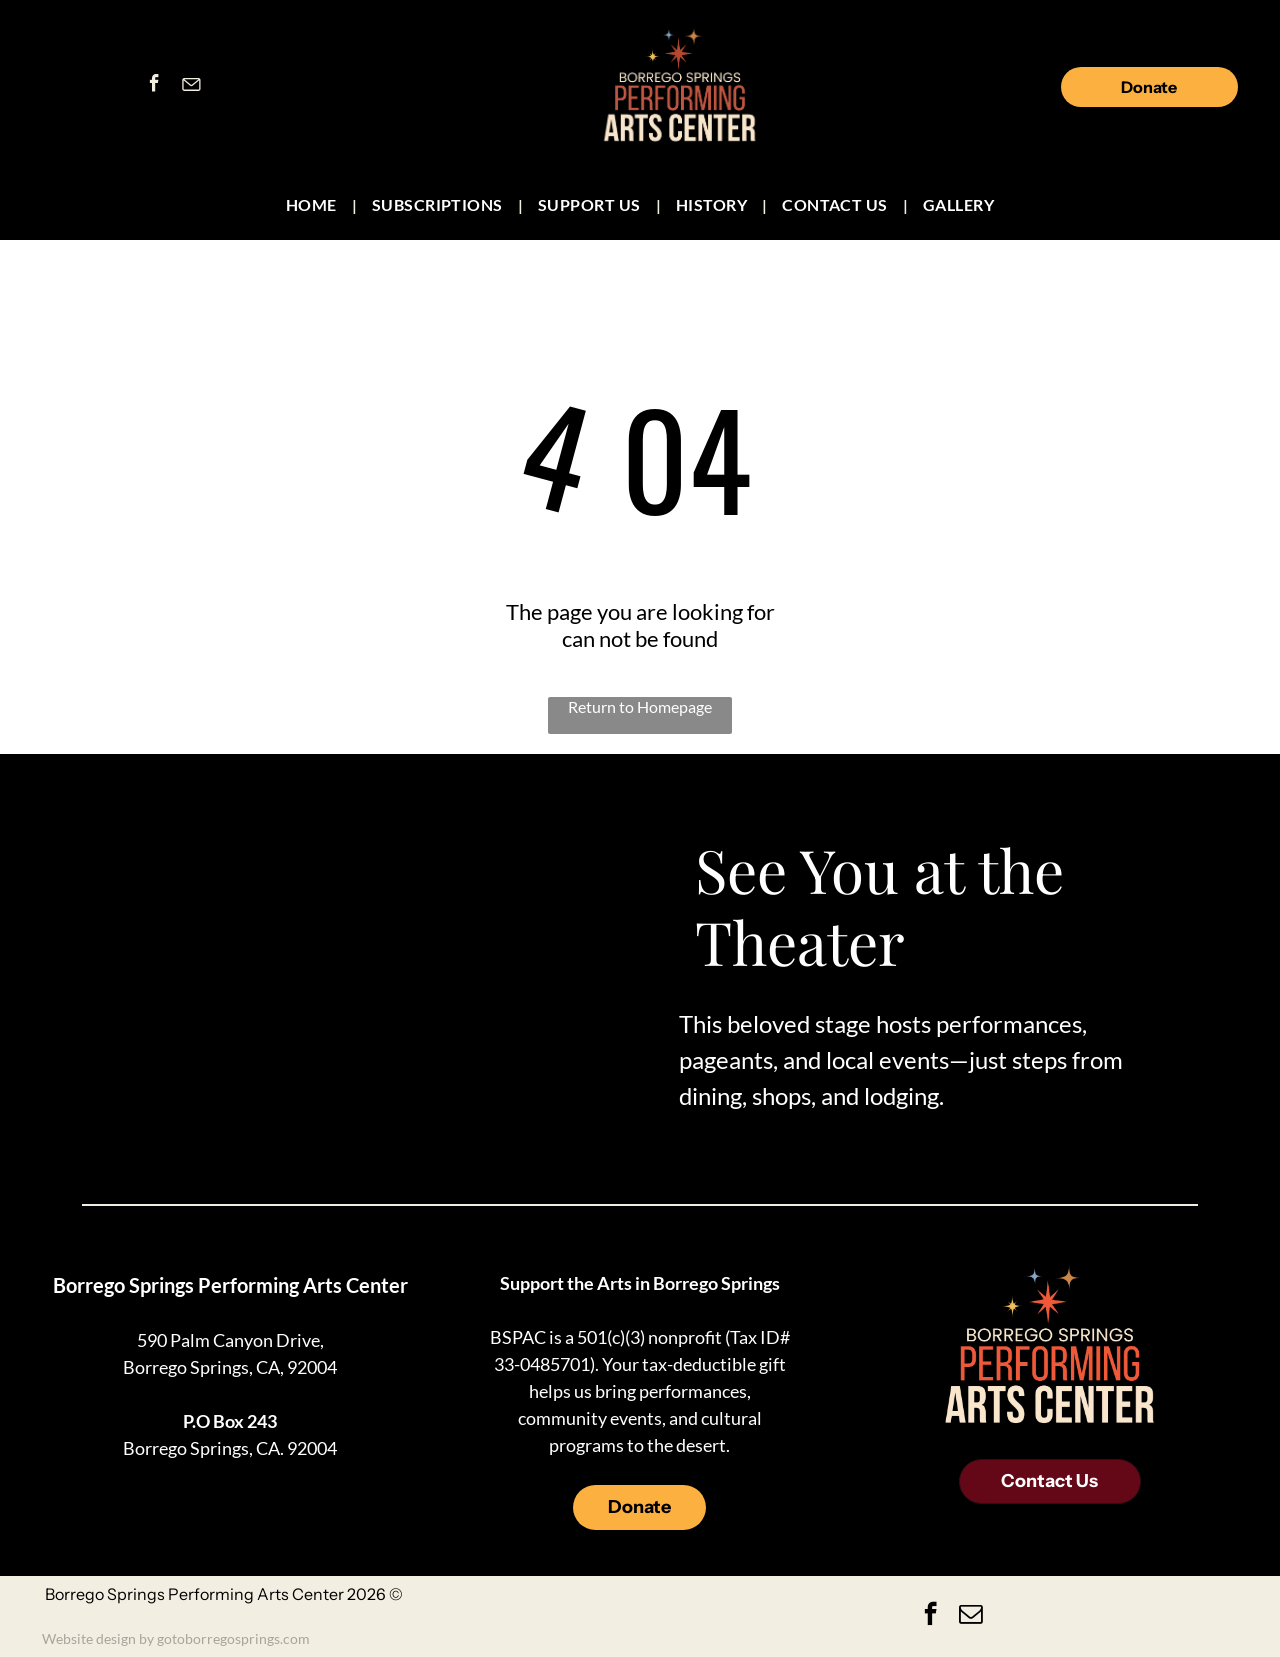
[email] (970, 1616)
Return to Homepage (640, 706)
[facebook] (155, 86)
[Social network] (191, 86)
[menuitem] (314, 204)
